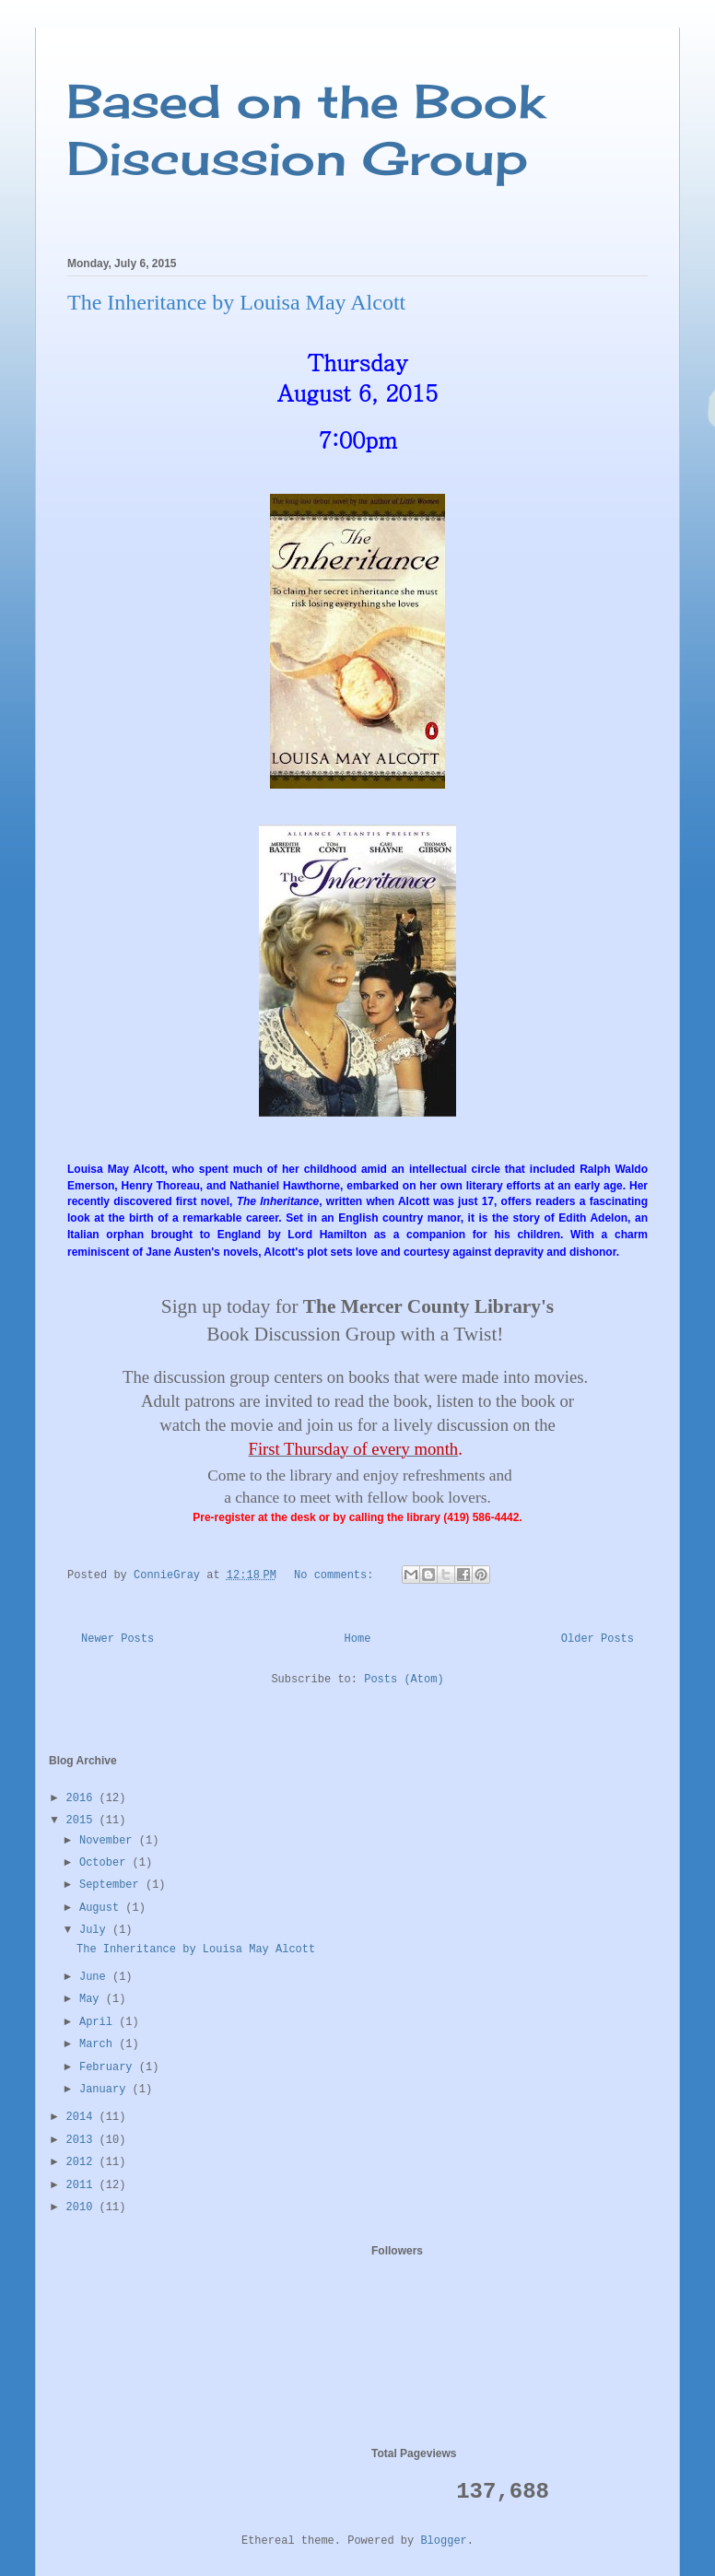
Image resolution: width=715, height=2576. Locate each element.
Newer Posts (117, 1639)
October (106, 1862)
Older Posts (597, 1639)
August (102, 1908)
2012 (83, 2162)
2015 (83, 1820)
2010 (83, 2207)
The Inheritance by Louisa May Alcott (236, 302)
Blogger (443, 2541)
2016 (83, 1798)
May (92, 1999)
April (99, 2022)
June (95, 1977)
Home (358, 1639)
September (112, 1885)
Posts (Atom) (403, 1679)
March (99, 2044)
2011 (83, 2185)
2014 (83, 2117)
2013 (83, 2140)
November (109, 1840)
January (106, 2089)
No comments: (337, 1575)
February (109, 2067)
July (95, 1930)
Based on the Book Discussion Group (306, 129)
